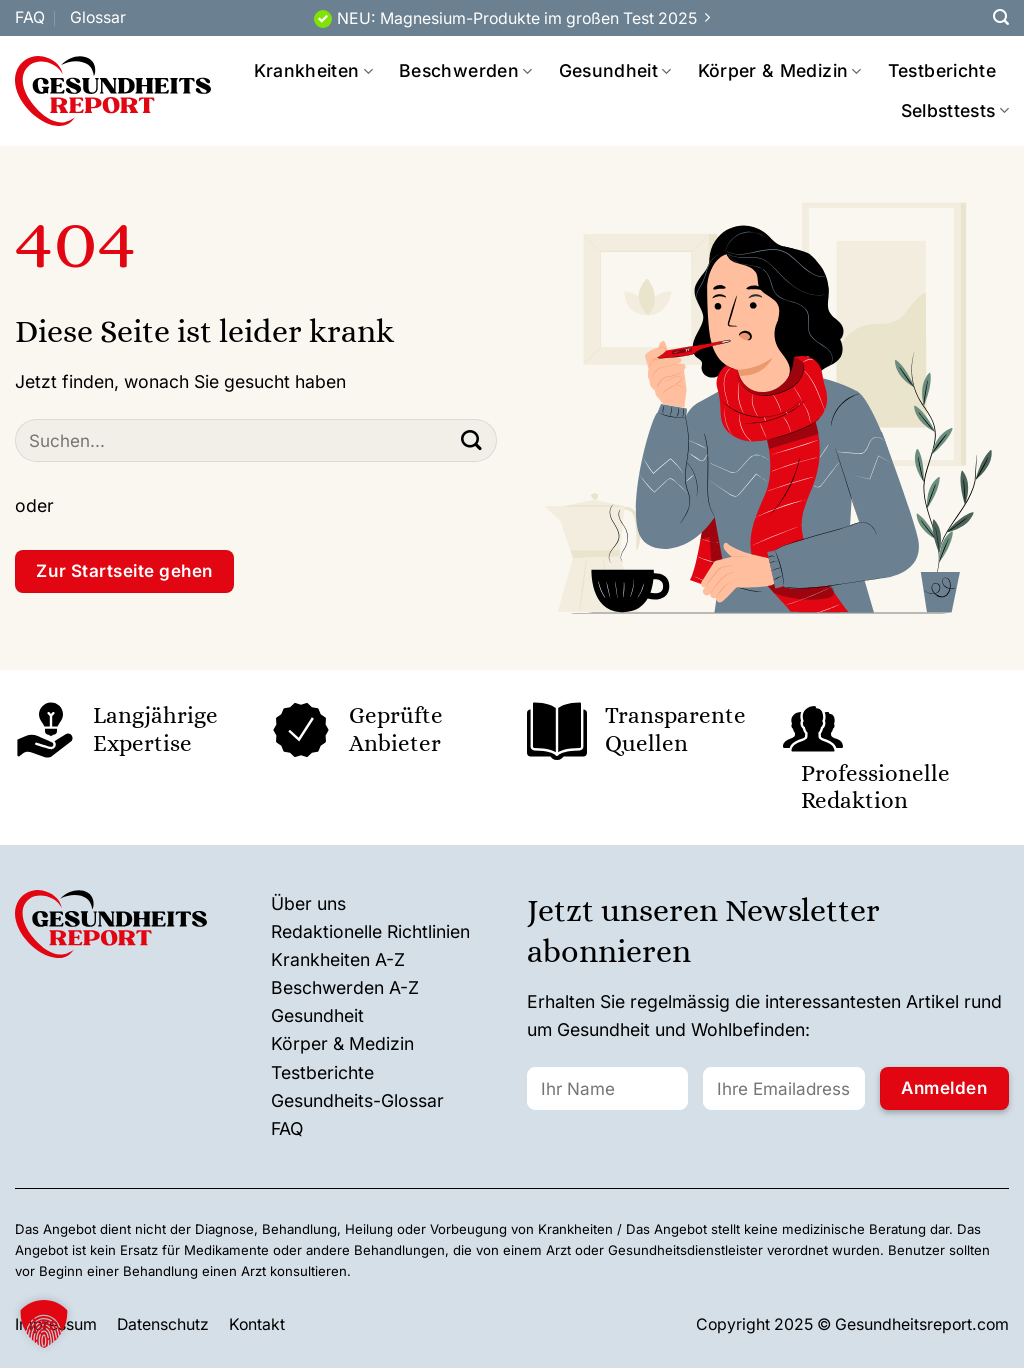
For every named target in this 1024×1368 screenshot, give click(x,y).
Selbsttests (955, 110)
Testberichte (942, 70)
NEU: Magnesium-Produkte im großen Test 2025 (517, 18)
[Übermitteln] (471, 440)
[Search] (1001, 17)
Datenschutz (163, 1324)
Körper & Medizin (780, 70)
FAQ (30, 17)
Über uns (308, 903)
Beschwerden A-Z (345, 987)
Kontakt (257, 1324)
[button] (44, 1324)
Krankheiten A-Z (338, 959)
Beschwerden (465, 70)
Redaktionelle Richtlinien (370, 931)
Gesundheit (615, 70)
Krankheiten (313, 70)
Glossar (98, 17)
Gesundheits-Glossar (357, 1100)
